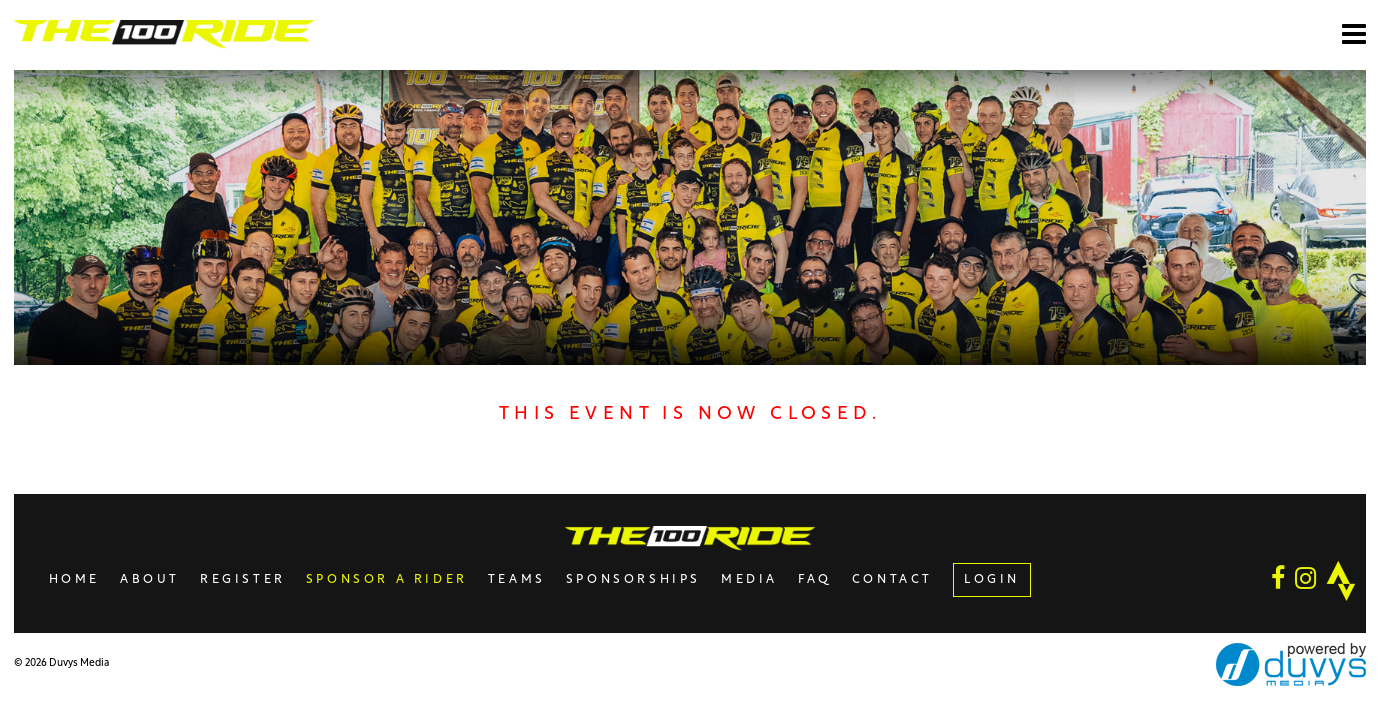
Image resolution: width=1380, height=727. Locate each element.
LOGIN (992, 580)
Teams (517, 580)
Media (749, 580)
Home (74, 580)
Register (243, 580)
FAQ (815, 580)
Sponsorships (633, 580)
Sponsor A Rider (387, 580)
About (150, 580)
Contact (892, 580)
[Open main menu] (1354, 34)
